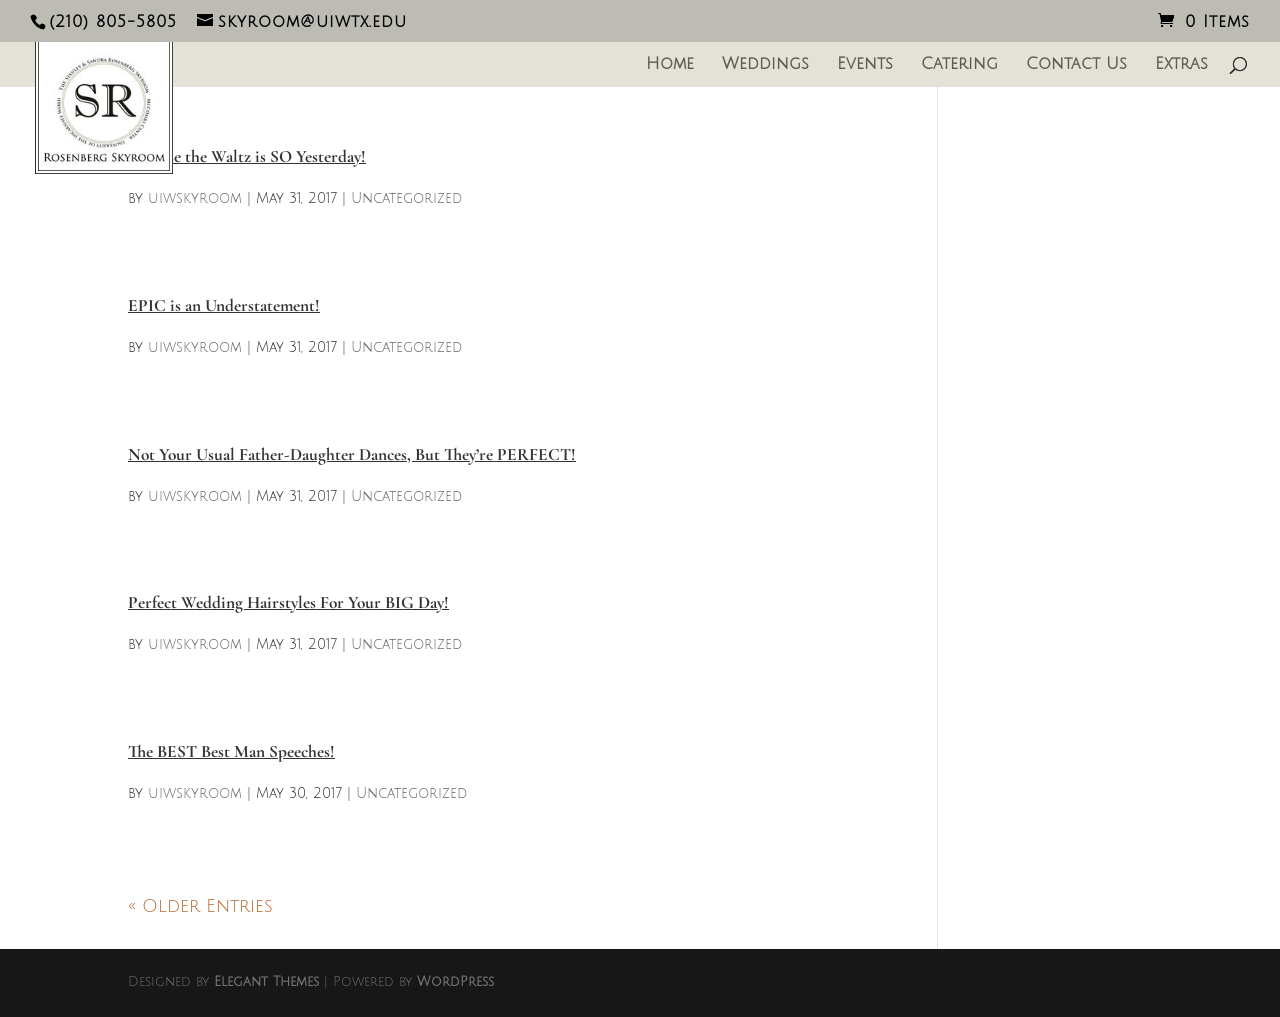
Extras (1181, 65)
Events (865, 65)
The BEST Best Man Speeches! (231, 751)
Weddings (765, 65)
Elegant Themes (266, 982)
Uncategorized (406, 198)
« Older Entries (200, 906)
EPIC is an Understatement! (224, 305)
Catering (959, 65)
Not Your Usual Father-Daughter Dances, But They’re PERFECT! (352, 454)
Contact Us (1076, 65)
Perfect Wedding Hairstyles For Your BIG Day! (288, 602)
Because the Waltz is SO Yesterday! (247, 156)
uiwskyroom (195, 198)
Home (670, 65)
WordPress (455, 982)
